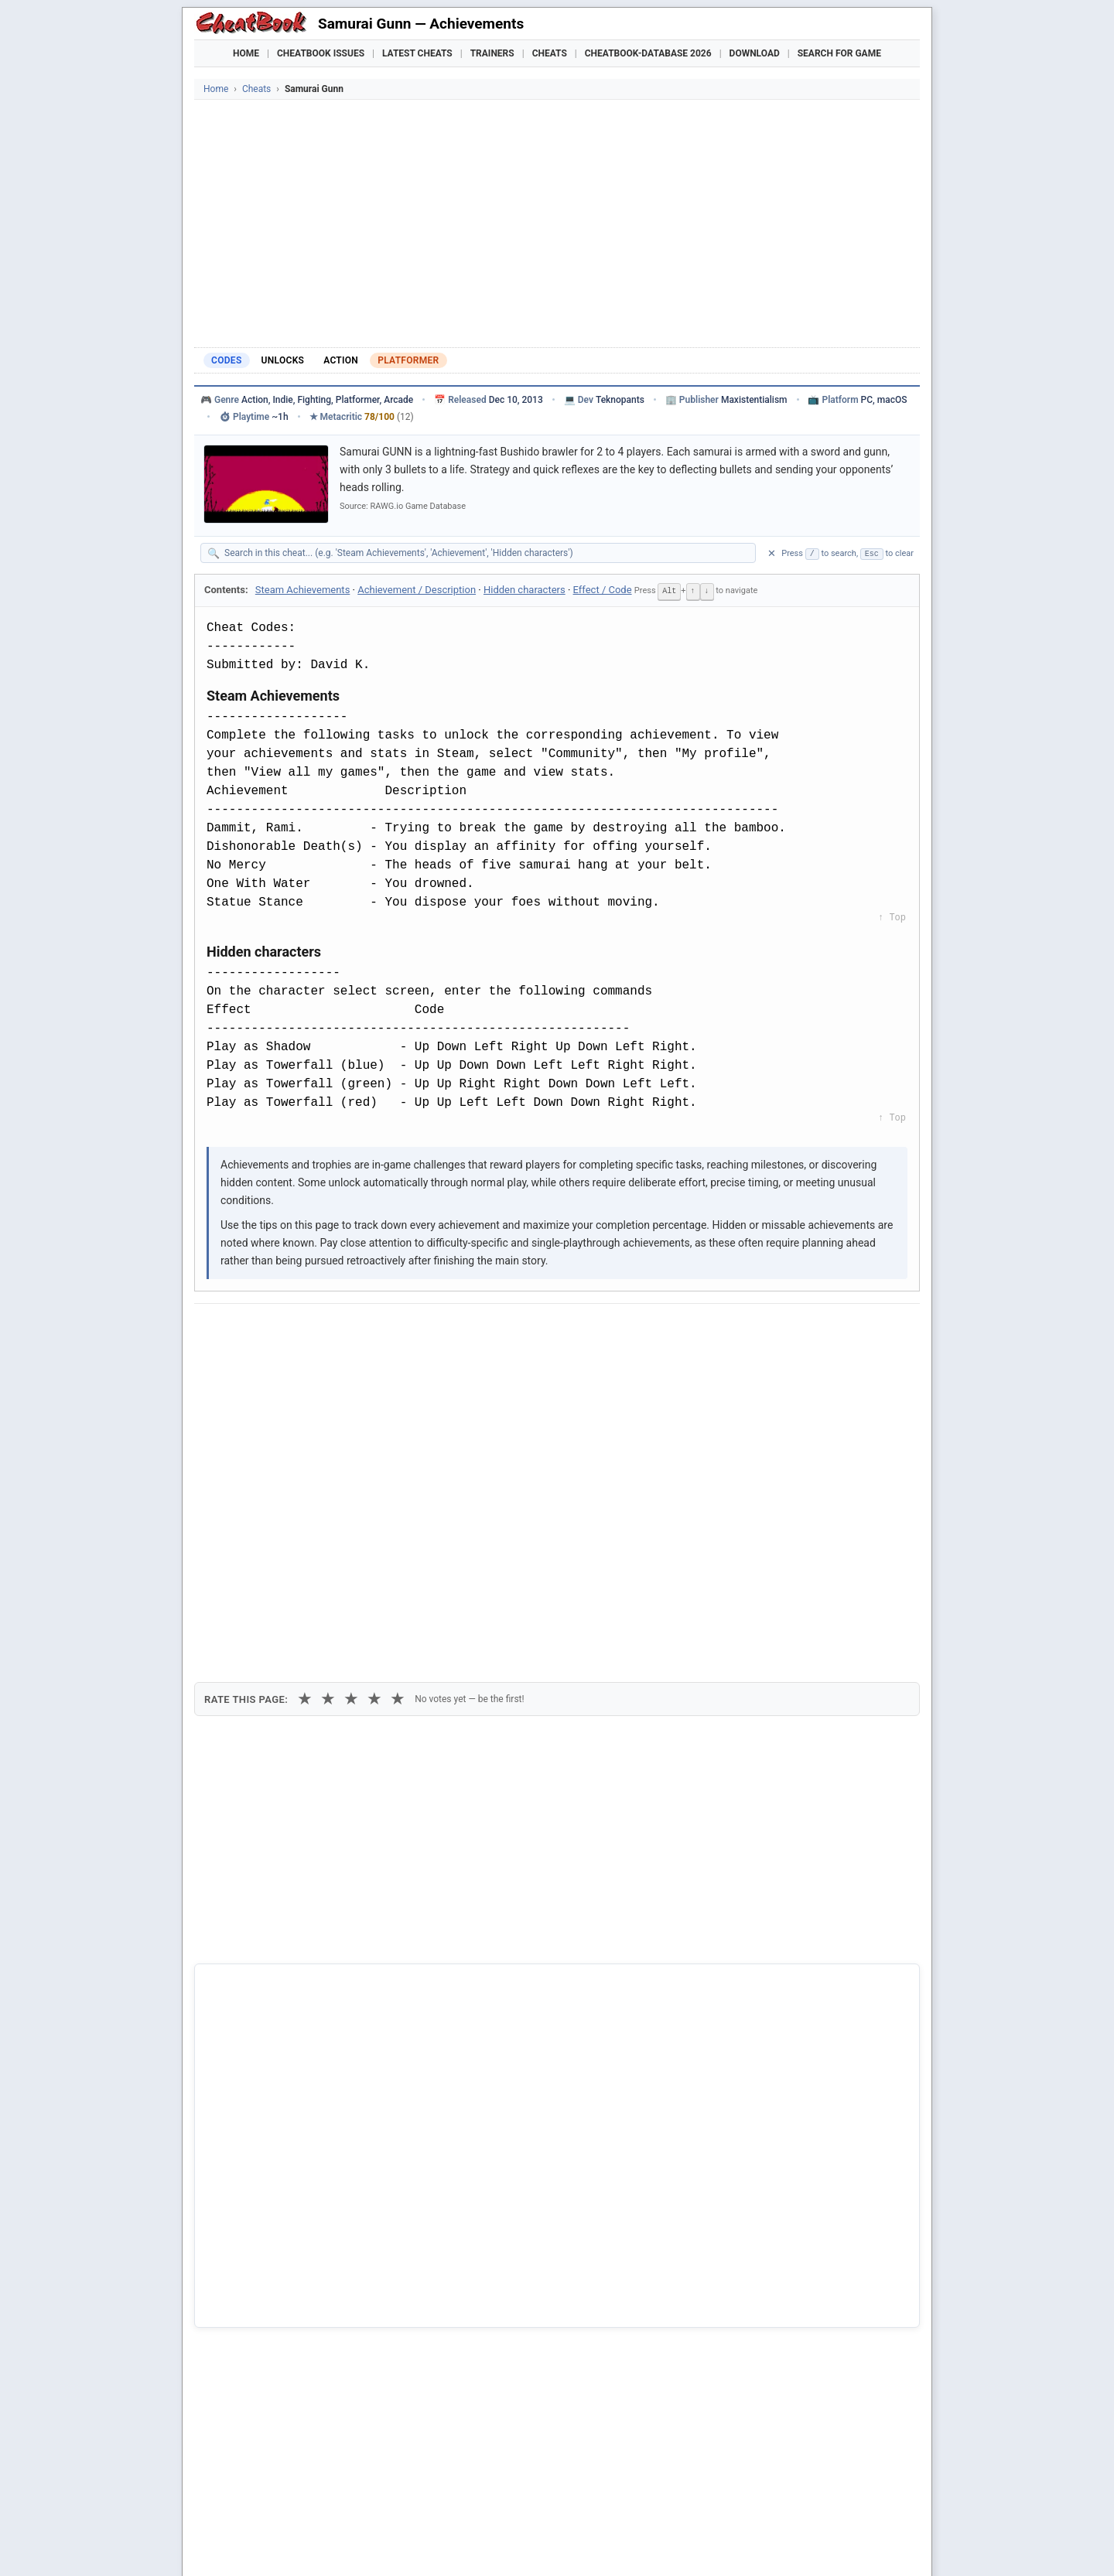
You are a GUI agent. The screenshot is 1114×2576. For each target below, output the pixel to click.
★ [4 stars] (374, 1412)
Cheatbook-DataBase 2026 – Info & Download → (493, 1959)
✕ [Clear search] (771, 553)
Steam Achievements (302, 589)
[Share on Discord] (365, 1329)
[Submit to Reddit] (327, 1329)
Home (246, 53)
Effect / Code (602, 589)
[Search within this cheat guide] (485, 553)
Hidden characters (525, 589)
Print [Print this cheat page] (339, 1365)
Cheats (549, 53)
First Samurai (250, 2312)
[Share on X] (289, 1329)
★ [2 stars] (328, 1412)
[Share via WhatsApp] (403, 1329)
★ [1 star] (305, 1412)
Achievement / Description (416, 589)
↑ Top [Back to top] (892, 917)
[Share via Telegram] (441, 1329)
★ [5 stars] (397, 1412)
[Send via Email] (479, 1329)
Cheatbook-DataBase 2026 (648, 53)
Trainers (492, 53)
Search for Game (839, 53)
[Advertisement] (557, 223)
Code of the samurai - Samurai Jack (304, 2287)
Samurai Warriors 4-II (269, 2338)
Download (755, 53)
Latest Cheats (417, 53)
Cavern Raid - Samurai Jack (284, 2260)
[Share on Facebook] (251, 1329)
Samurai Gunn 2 (257, 2233)
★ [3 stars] (351, 1412)
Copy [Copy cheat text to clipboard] (275, 1365)
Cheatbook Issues (320, 53)
